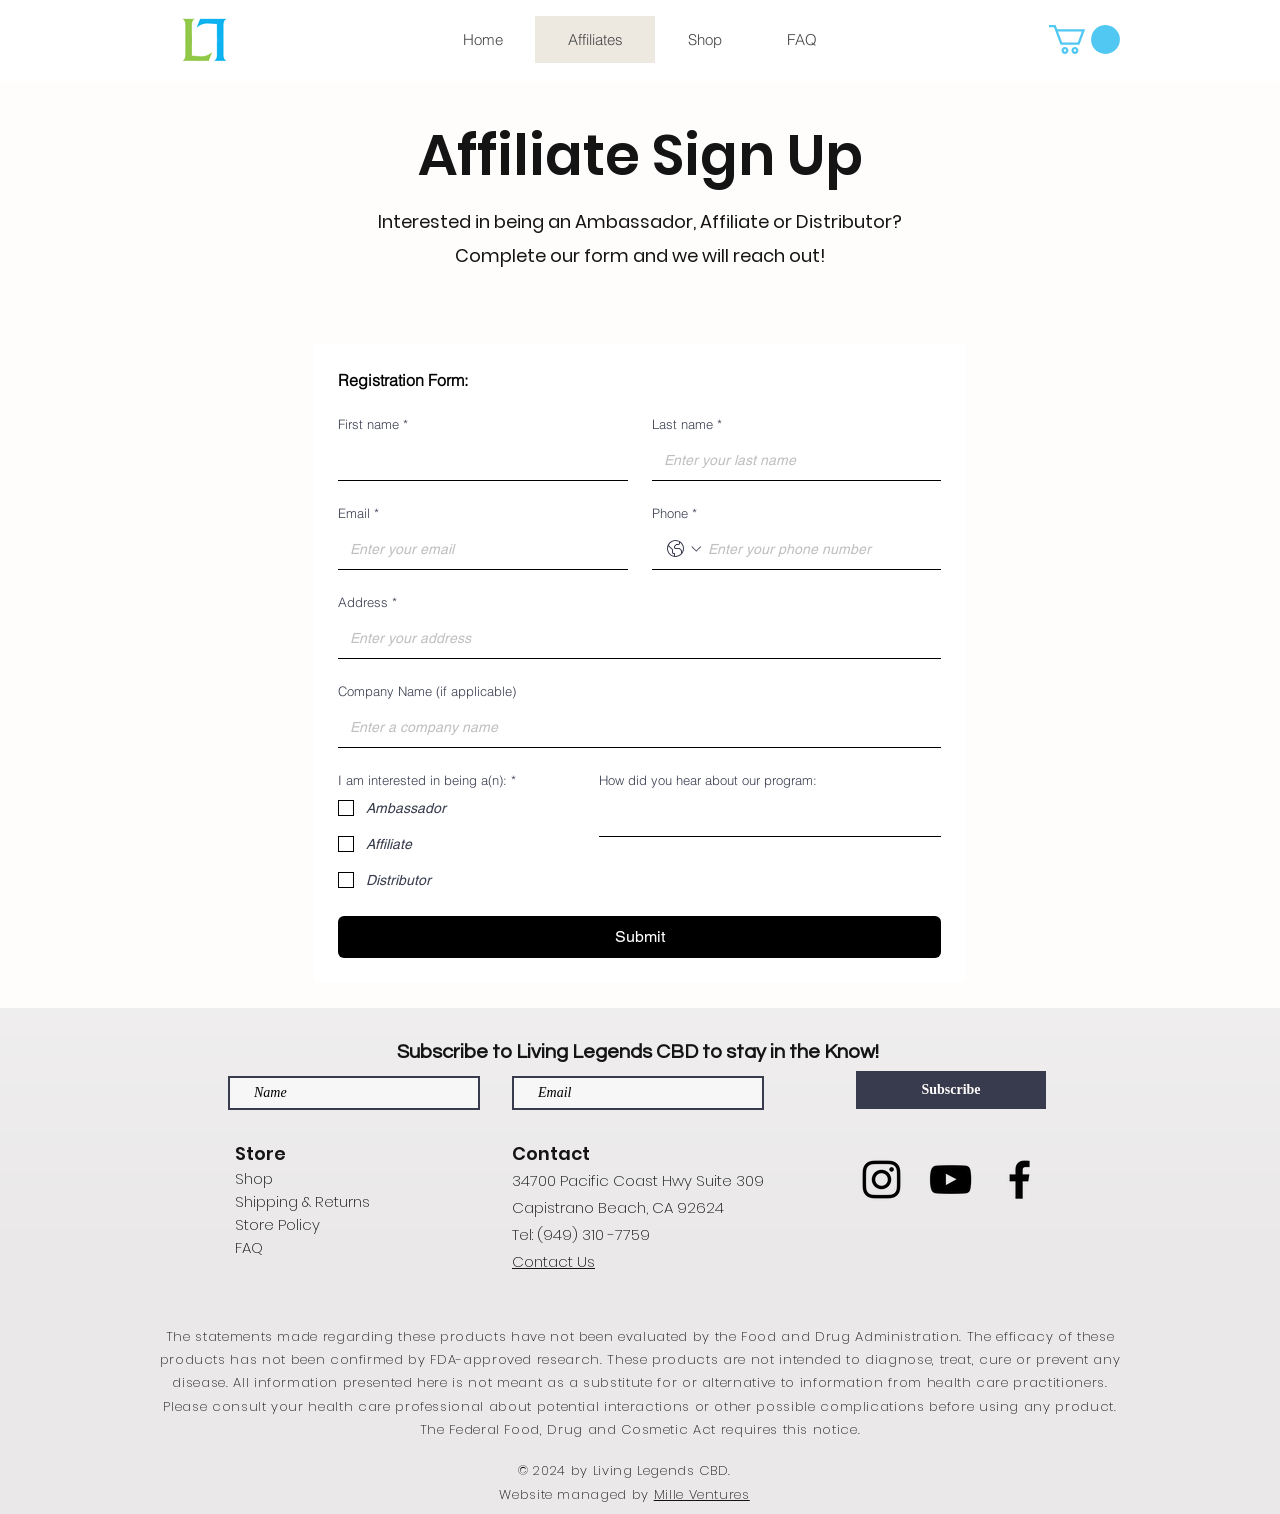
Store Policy (277, 1224)
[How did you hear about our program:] (764, 816)
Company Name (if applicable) (427, 691)
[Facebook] (1019, 1179)
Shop (254, 1178)
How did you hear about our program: (708, 780)
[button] (1084, 39)
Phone (674, 513)
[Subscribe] (951, 1090)
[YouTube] (950, 1179)
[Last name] (791, 460)
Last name (687, 424)
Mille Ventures (702, 1494)
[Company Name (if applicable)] (633, 727)
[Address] (633, 638)
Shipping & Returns (302, 1201)
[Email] (477, 549)
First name (373, 424)
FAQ (249, 1247)
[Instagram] (881, 1179)
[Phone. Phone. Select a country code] (684, 549)
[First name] (477, 460)
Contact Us (553, 1261)
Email (358, 513)
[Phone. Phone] (817, 549)
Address (367, 602)
